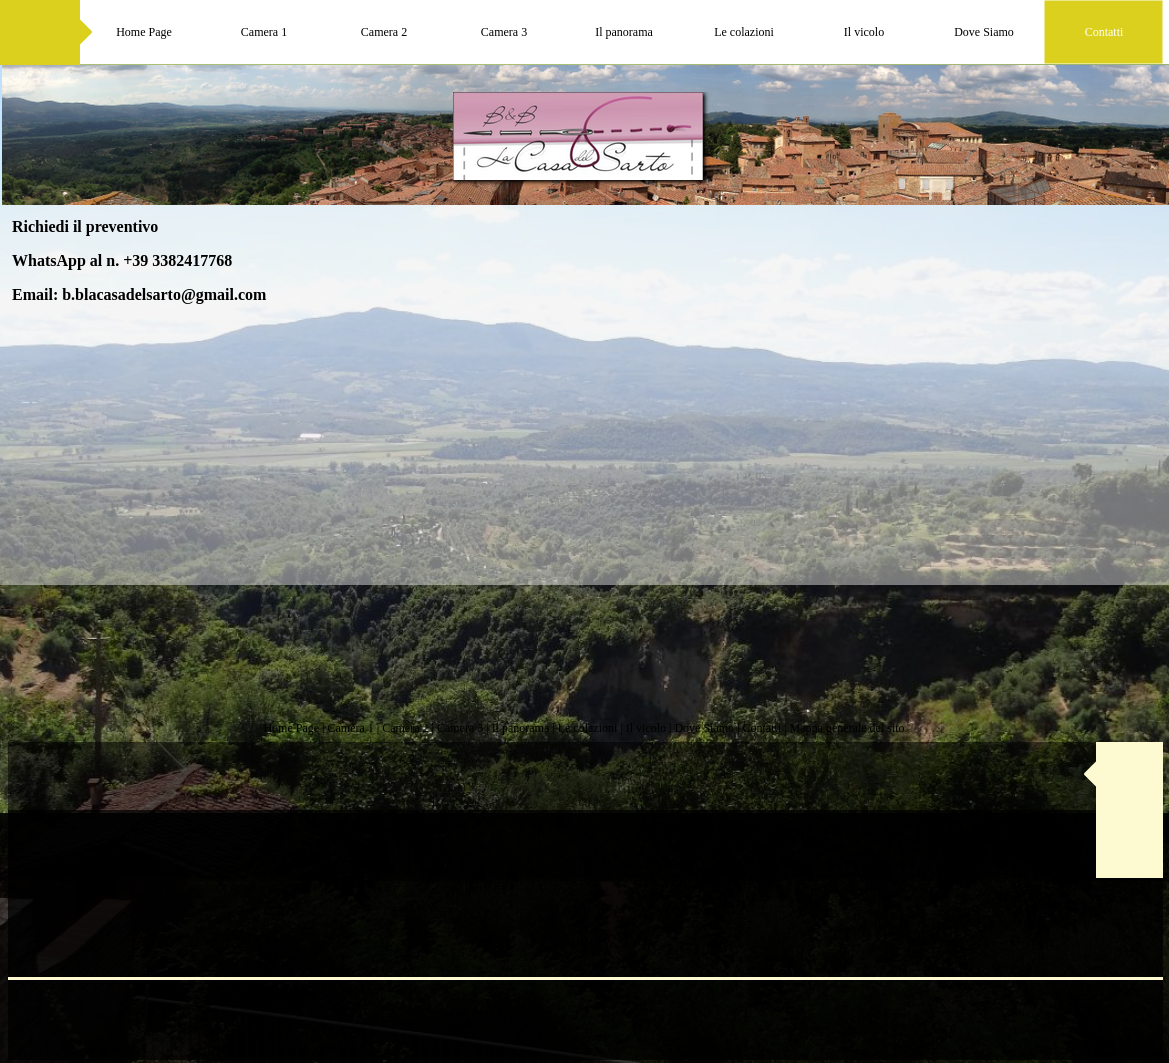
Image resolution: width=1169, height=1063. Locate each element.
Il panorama (521, 728)
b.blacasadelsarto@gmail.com (164, 294)
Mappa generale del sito (847, 728)
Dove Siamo (704, 728)
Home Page (291, 728)
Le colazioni (588, 728)
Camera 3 (460, 728)
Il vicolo (646, 728)
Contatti (762, 728)
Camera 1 (350, 728)
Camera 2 (405, 728)
